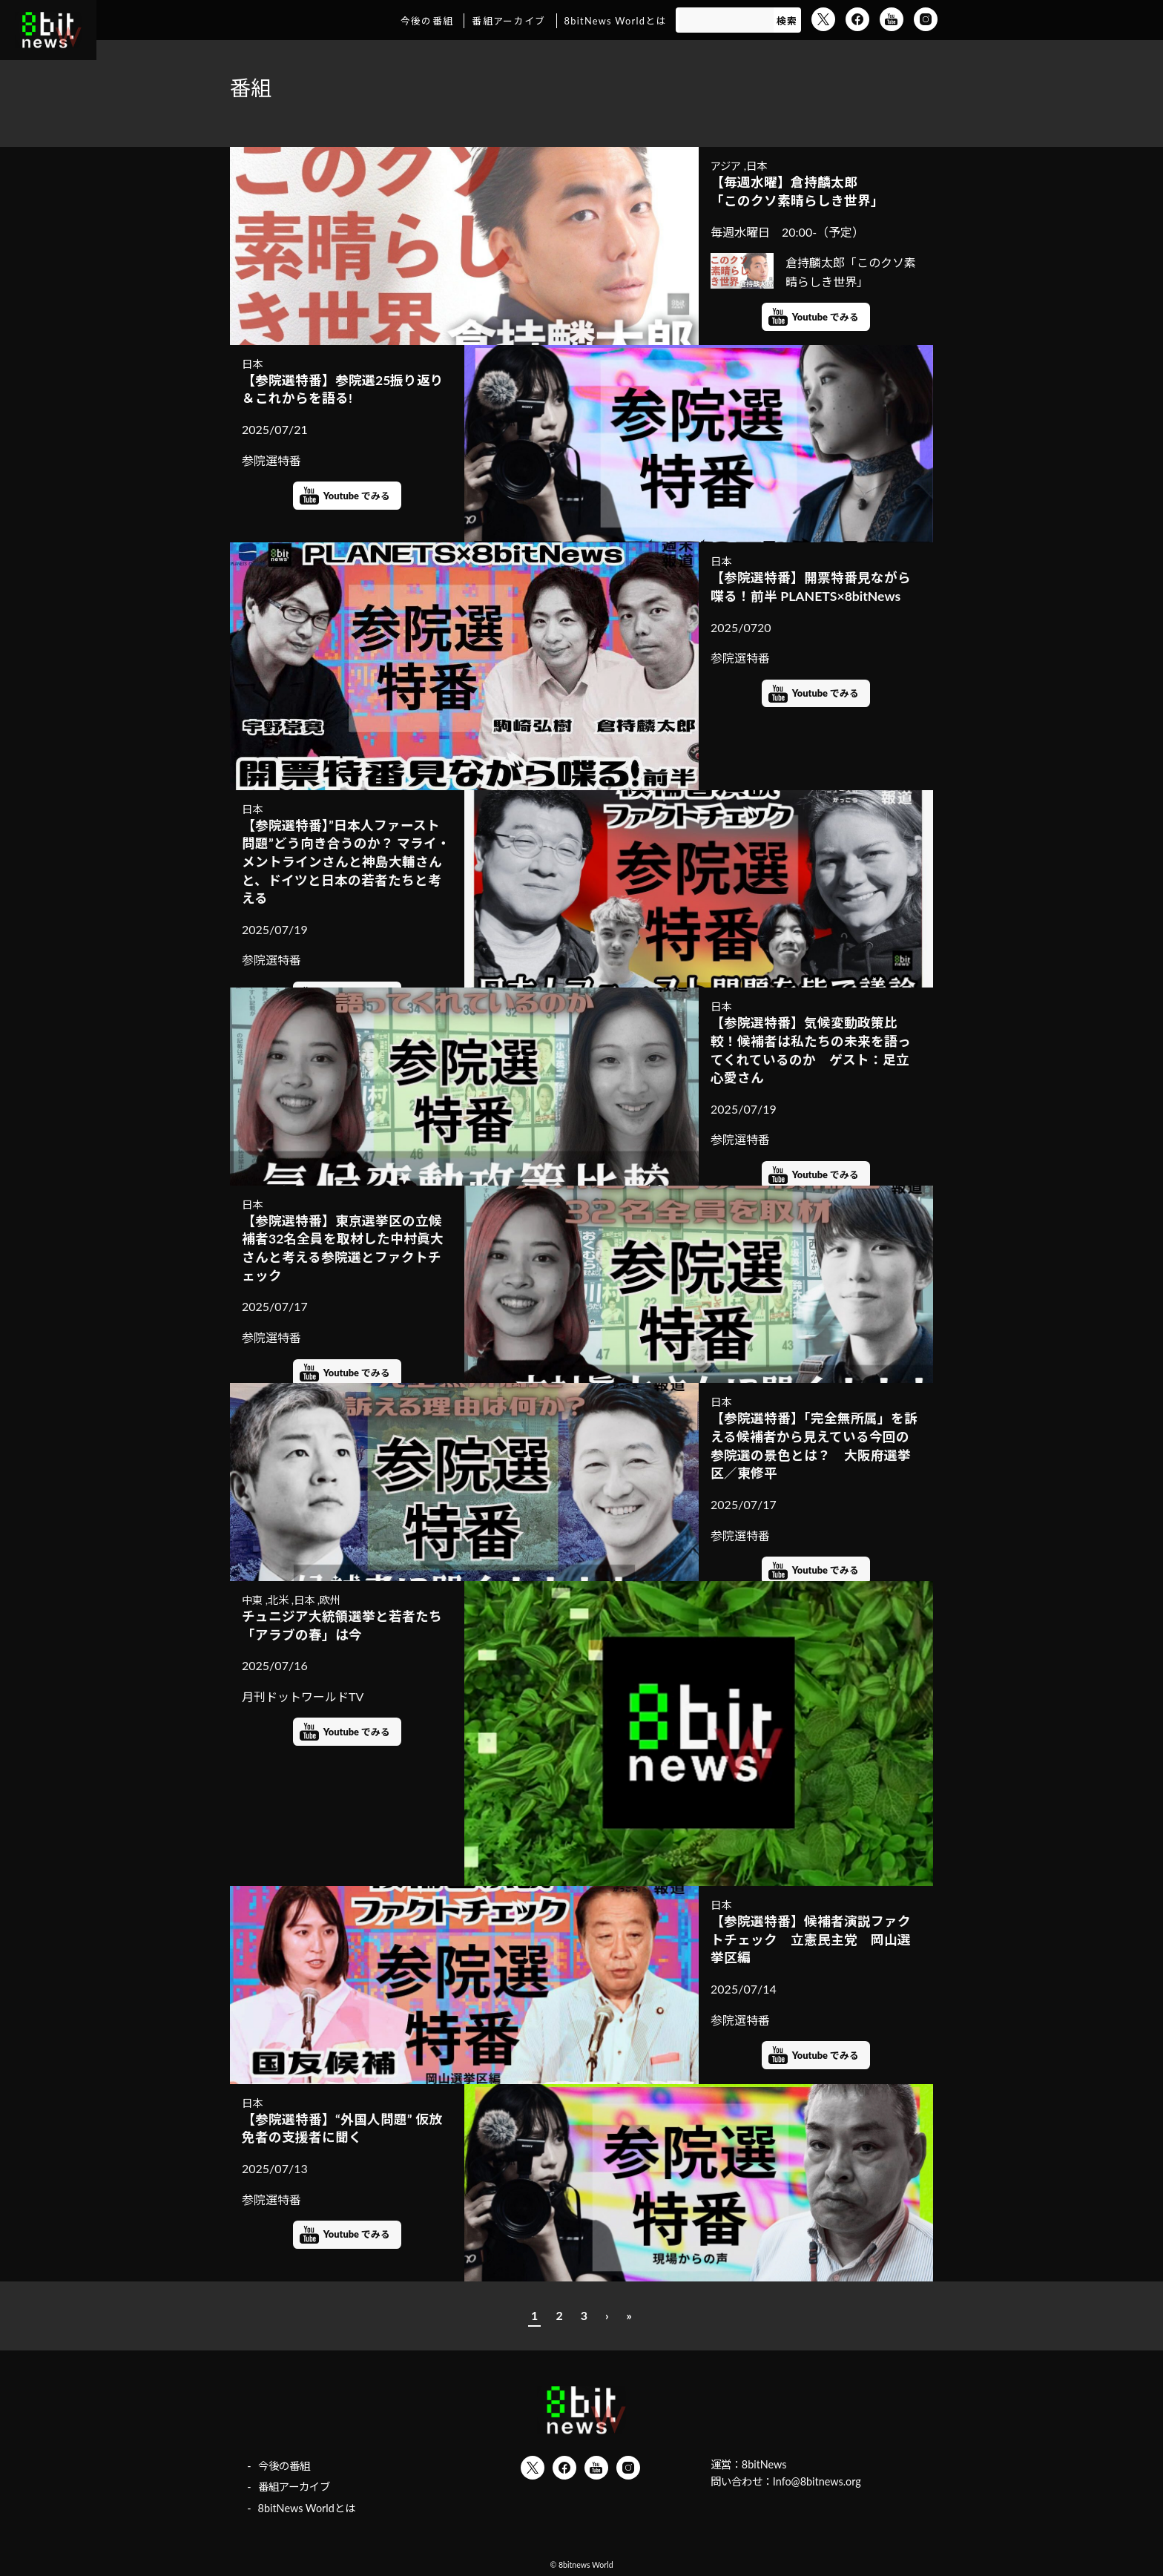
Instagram (926, 19)
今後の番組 (427, 21)
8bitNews (764, 2464)
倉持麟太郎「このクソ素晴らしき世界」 (813, 271)
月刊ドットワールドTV (302, 1696)
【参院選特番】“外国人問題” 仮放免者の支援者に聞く (342, 2129)
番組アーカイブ (508, 21)
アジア (726, 166)
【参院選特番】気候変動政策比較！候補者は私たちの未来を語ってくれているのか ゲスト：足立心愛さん (811, 1050)
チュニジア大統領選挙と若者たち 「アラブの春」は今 (342, 1626)
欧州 (330, 1600)
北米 (278, 1600)
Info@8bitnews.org (817, 2481)
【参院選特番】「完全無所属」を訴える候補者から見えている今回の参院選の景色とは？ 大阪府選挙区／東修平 (814, 1445)
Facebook (857, 19)
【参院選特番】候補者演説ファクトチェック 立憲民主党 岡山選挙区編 (811, 1939)
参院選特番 (271, 460)
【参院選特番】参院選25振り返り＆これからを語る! (343, 389)
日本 (756, 166)
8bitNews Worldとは (615, 21)
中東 (252, 1600)
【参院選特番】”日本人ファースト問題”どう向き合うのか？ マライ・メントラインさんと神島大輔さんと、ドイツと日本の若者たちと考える (346, 862)
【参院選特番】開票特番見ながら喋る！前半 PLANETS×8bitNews (811, 587)
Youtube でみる (825, 317)
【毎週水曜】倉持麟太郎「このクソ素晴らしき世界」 (797, 191)
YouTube (891, 19)
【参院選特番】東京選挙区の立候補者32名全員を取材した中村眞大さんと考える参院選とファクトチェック (343, 1248)
